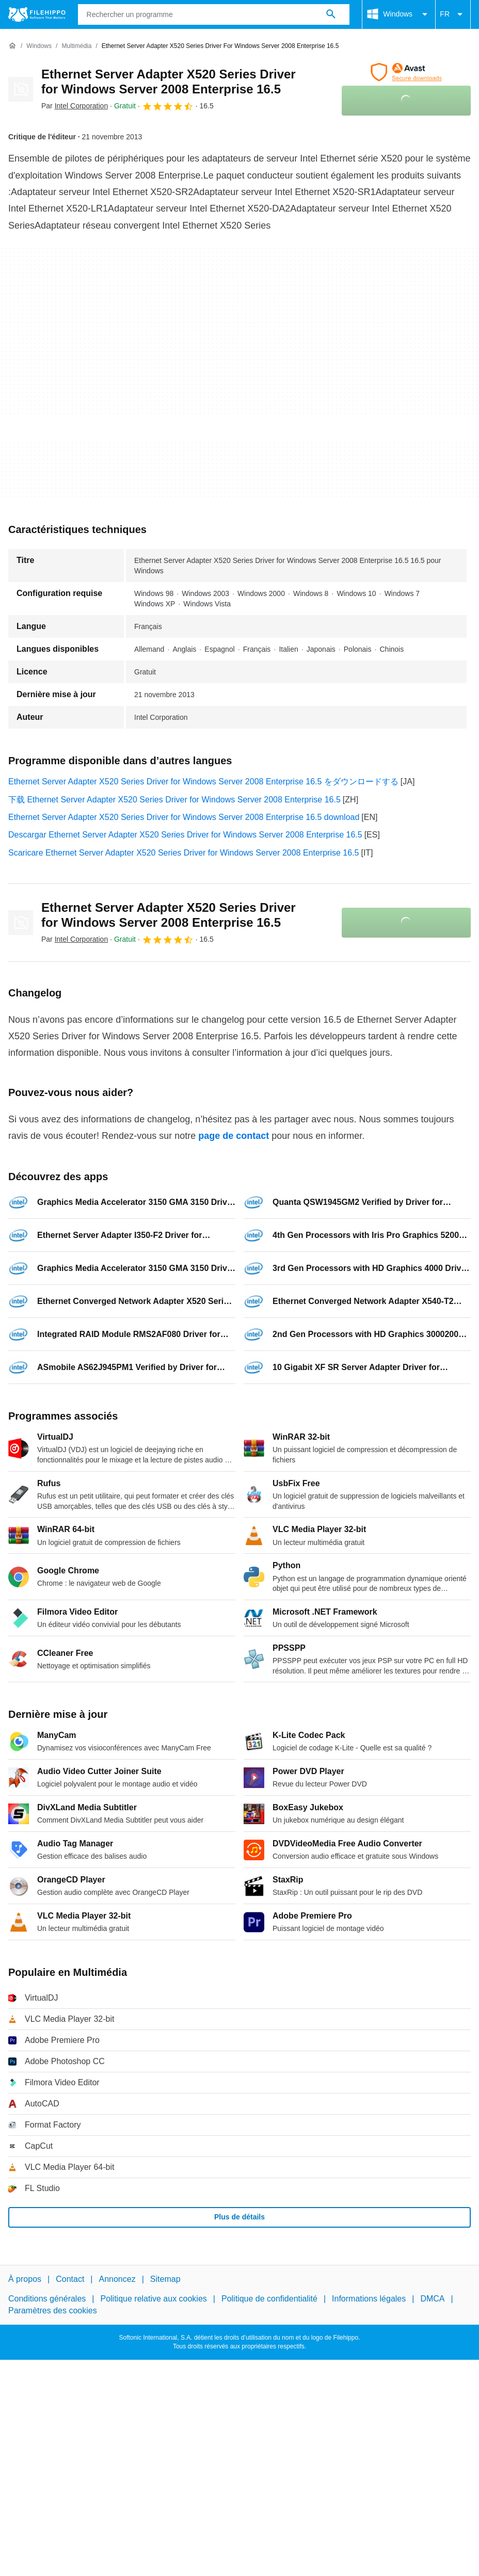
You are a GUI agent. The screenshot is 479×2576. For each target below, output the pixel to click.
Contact (70, 2279)
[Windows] (39, 46)
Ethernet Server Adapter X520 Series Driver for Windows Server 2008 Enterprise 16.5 (168, 81)
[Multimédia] (76, 46)
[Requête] (214, 14)
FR (453, 14)
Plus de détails (239, 2217)
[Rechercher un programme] (331, 14)
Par (74, 106)
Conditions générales (47, 2298)
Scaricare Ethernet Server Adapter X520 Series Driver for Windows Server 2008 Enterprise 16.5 (183, 852)
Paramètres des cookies (52, 2310)
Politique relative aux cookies (153, 2298)
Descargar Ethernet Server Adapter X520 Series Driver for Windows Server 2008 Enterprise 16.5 (185, 834)
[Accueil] (12, 46)
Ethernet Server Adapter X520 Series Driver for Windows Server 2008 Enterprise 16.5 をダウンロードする (203, 781)
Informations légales (369, 2298)
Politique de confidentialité (269, 2298)
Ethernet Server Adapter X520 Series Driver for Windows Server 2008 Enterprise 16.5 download (183, 817)
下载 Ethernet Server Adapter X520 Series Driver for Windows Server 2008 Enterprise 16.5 (174, 799)
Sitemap (165, 2279)
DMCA (432, 2298)
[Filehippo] (37, 14)
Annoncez (117, 2279)
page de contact (233, 1136)
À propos (24, 2279)
